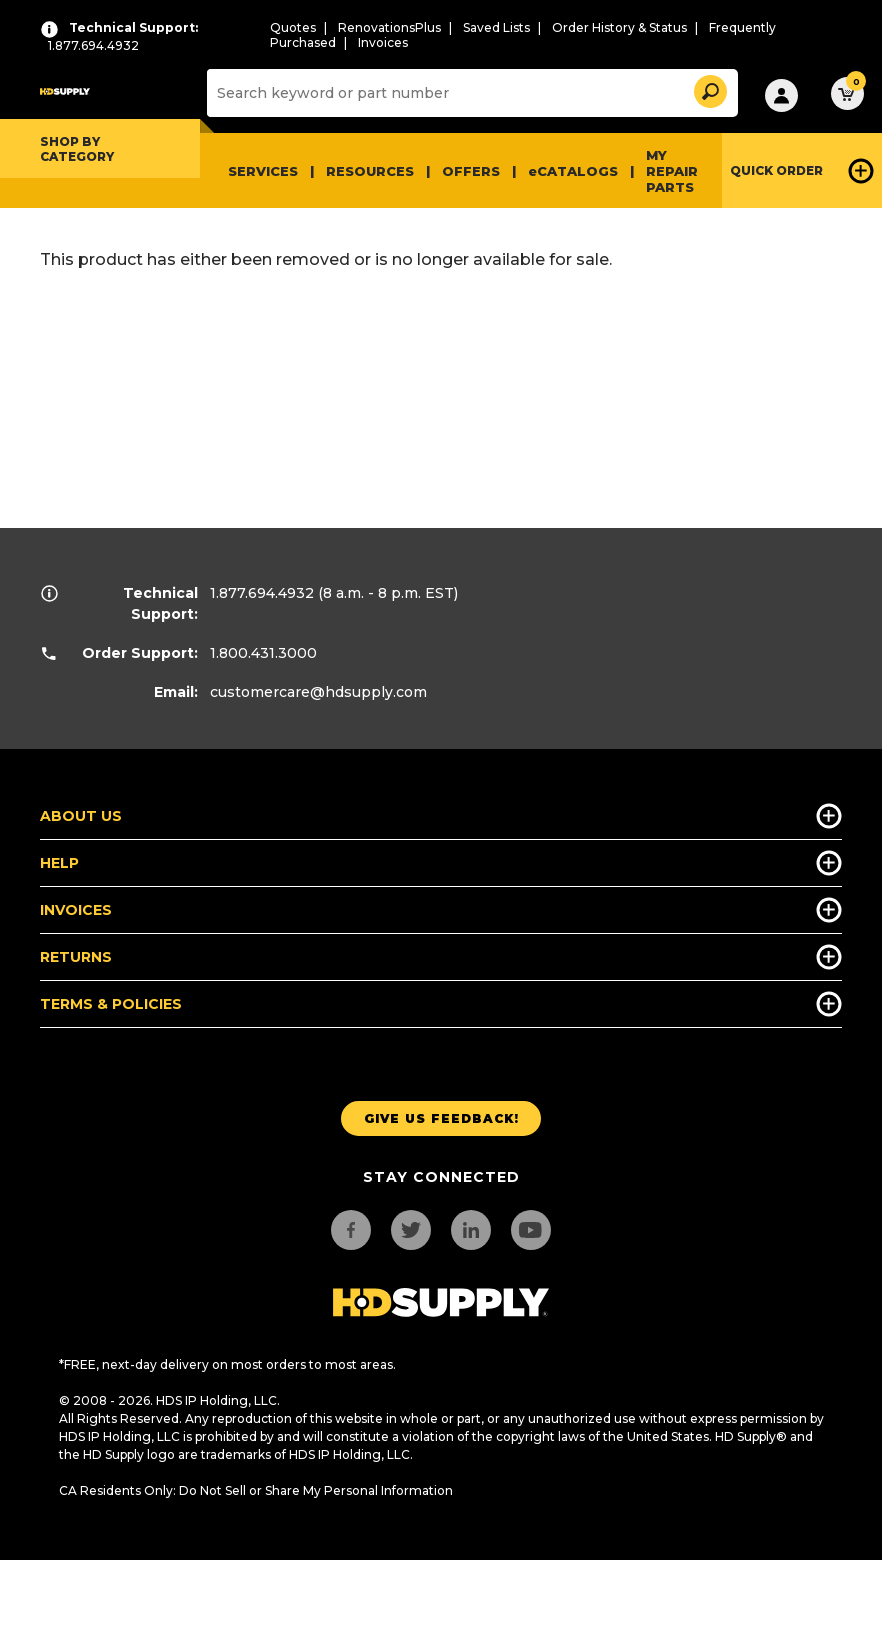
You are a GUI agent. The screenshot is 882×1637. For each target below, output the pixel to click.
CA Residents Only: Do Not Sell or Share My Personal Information (256, 1490)
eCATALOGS (573, 171)
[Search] (470, 93)
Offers (471, 171)
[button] (709, 88)
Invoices (383, 42)
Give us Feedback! (441, 1118)
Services (263, 171)
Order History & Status (619, 27)
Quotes (293, 27)
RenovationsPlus (389, 27)
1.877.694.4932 (262, 593)
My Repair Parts (672, 171)
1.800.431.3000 (263, 653)
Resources (370, 171)
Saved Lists (496, 27)
